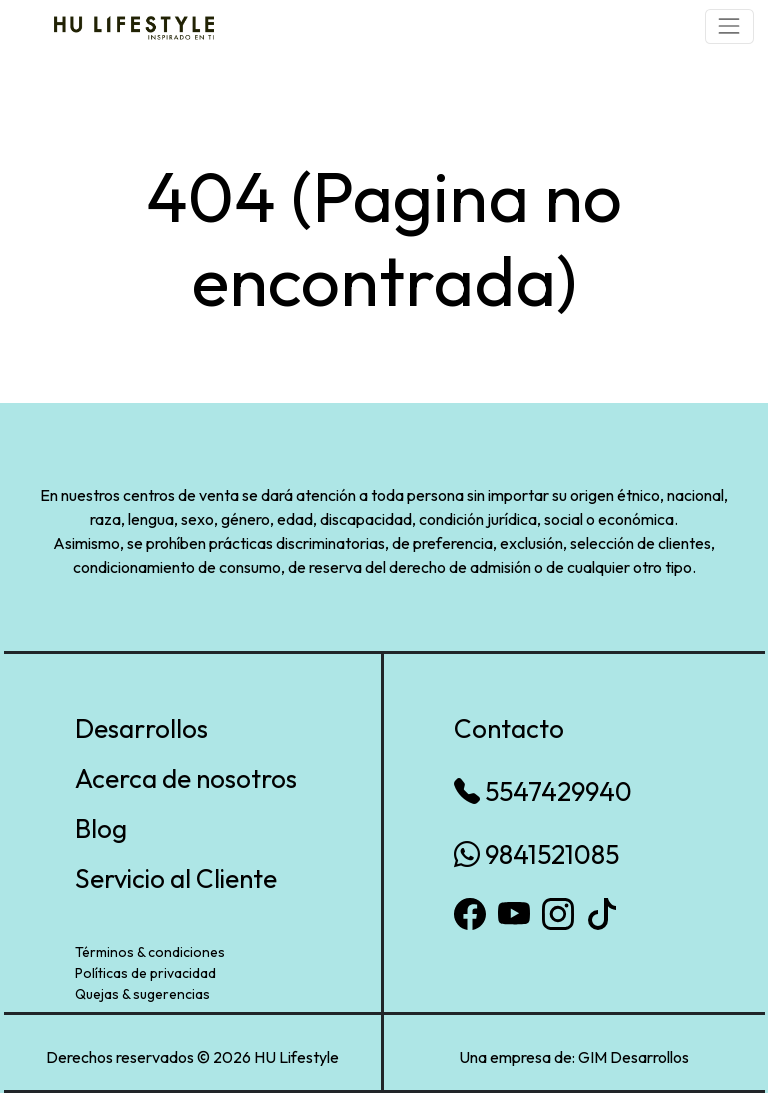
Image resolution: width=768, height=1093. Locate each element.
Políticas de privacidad (145, 973)
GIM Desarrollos (633, 1057)
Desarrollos (141, 728)
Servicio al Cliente (176, 878)
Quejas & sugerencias (142, 994)
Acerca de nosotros (186, 778)
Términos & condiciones (150, 952)
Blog (101, 828)
